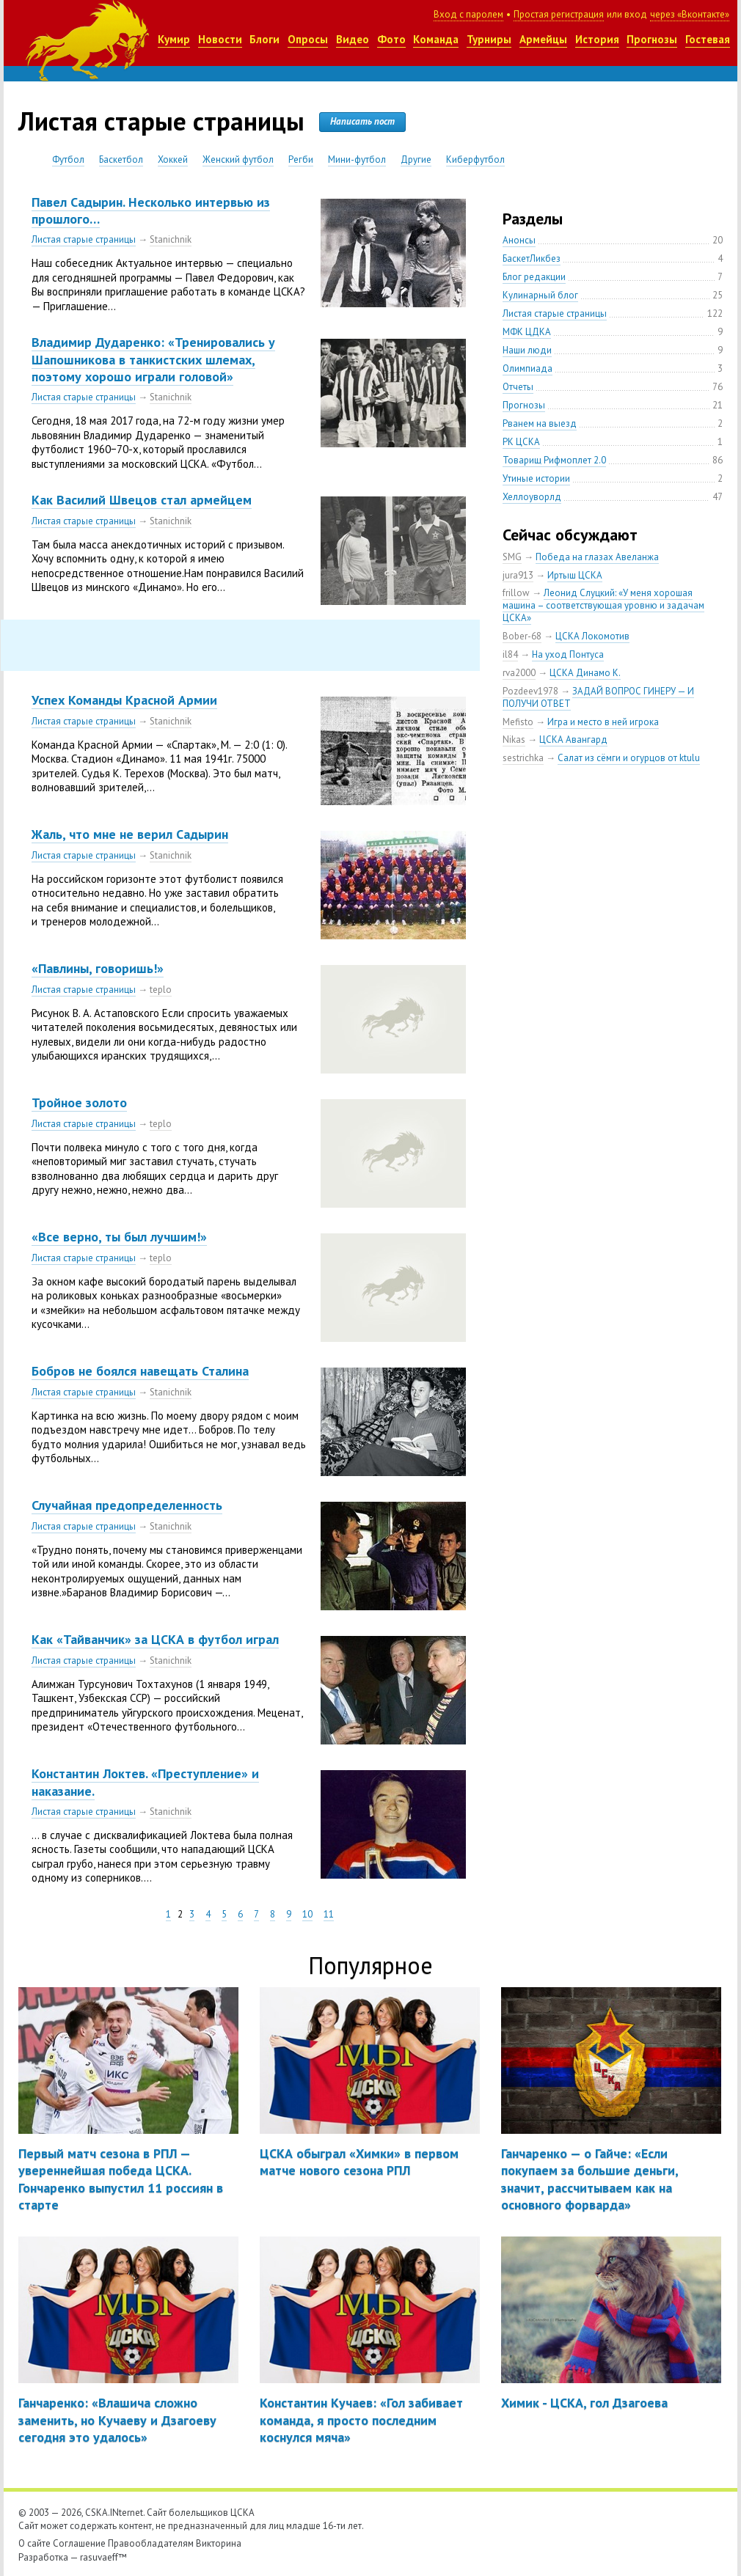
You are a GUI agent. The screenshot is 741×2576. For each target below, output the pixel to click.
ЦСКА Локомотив (592, 636)
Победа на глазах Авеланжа (597, 557)
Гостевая (707, 39)
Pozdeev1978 (530, 691)
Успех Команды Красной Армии (124, 699)
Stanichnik (170, 239)
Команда (436, 39)
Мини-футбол (357, 159)
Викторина (218, 2543)
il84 (510, 654)
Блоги (264, 39)
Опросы (308, 39)
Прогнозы (652, 39)
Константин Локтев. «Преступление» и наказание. (145, 1782)
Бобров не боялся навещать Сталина (140, 1370)
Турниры (489, 39)
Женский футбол (238, 159)
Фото (391, 39)
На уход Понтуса (568, 654)
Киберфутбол (475, 159)
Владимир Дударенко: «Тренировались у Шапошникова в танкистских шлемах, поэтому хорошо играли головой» (153, 359)
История (597, 39)
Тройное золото (79, 1102)
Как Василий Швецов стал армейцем (142, 499)
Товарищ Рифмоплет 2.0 (554, 460)
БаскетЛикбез (532, 258)
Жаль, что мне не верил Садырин (130, 834)
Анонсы (519, 240)
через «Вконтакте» (689, 14)
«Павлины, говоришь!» (98, 968)
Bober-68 (522, 636)
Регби (300, 159)
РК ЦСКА (521, 442)
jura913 (518, 575)
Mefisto (518, 722)
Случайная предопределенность (127, 1505)
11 (329, 1914)
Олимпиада (527, 368)
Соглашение (79, 2543)
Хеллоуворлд (532, 497)
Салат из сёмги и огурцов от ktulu (629, 758)
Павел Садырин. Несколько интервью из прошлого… (151, 210)
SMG (512, 557)
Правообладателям (151, 2543)
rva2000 (519, 673)
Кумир (174, 39)
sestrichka (523, 758)
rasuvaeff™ (103, 2557)
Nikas (514, 739)
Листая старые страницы (84, 239)
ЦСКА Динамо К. (585, 673)
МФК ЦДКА (527, 332)
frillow (516, 593)
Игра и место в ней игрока (603, 722)
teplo (161, 989)
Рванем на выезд (540, 423)
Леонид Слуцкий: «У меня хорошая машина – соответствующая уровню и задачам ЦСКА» (603, 605)
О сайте (34, 2543)
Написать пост (362, 121)
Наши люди (527, 350)
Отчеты (518, 387)
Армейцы (543, 39)
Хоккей (173, 159)
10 (307, 1914)
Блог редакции (534, 277)
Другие (416, 159)
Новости (220, 39)
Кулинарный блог (540, 295)
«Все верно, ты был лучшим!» (119, 1236)
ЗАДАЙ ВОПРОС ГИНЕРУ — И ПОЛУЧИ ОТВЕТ (598, 697)
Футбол (68, 159)
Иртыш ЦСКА (574, 575)
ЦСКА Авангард (573, 739)
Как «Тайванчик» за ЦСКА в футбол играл (155, 1639)
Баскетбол (121, 159)
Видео (352, 39)
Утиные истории (536, 478)
